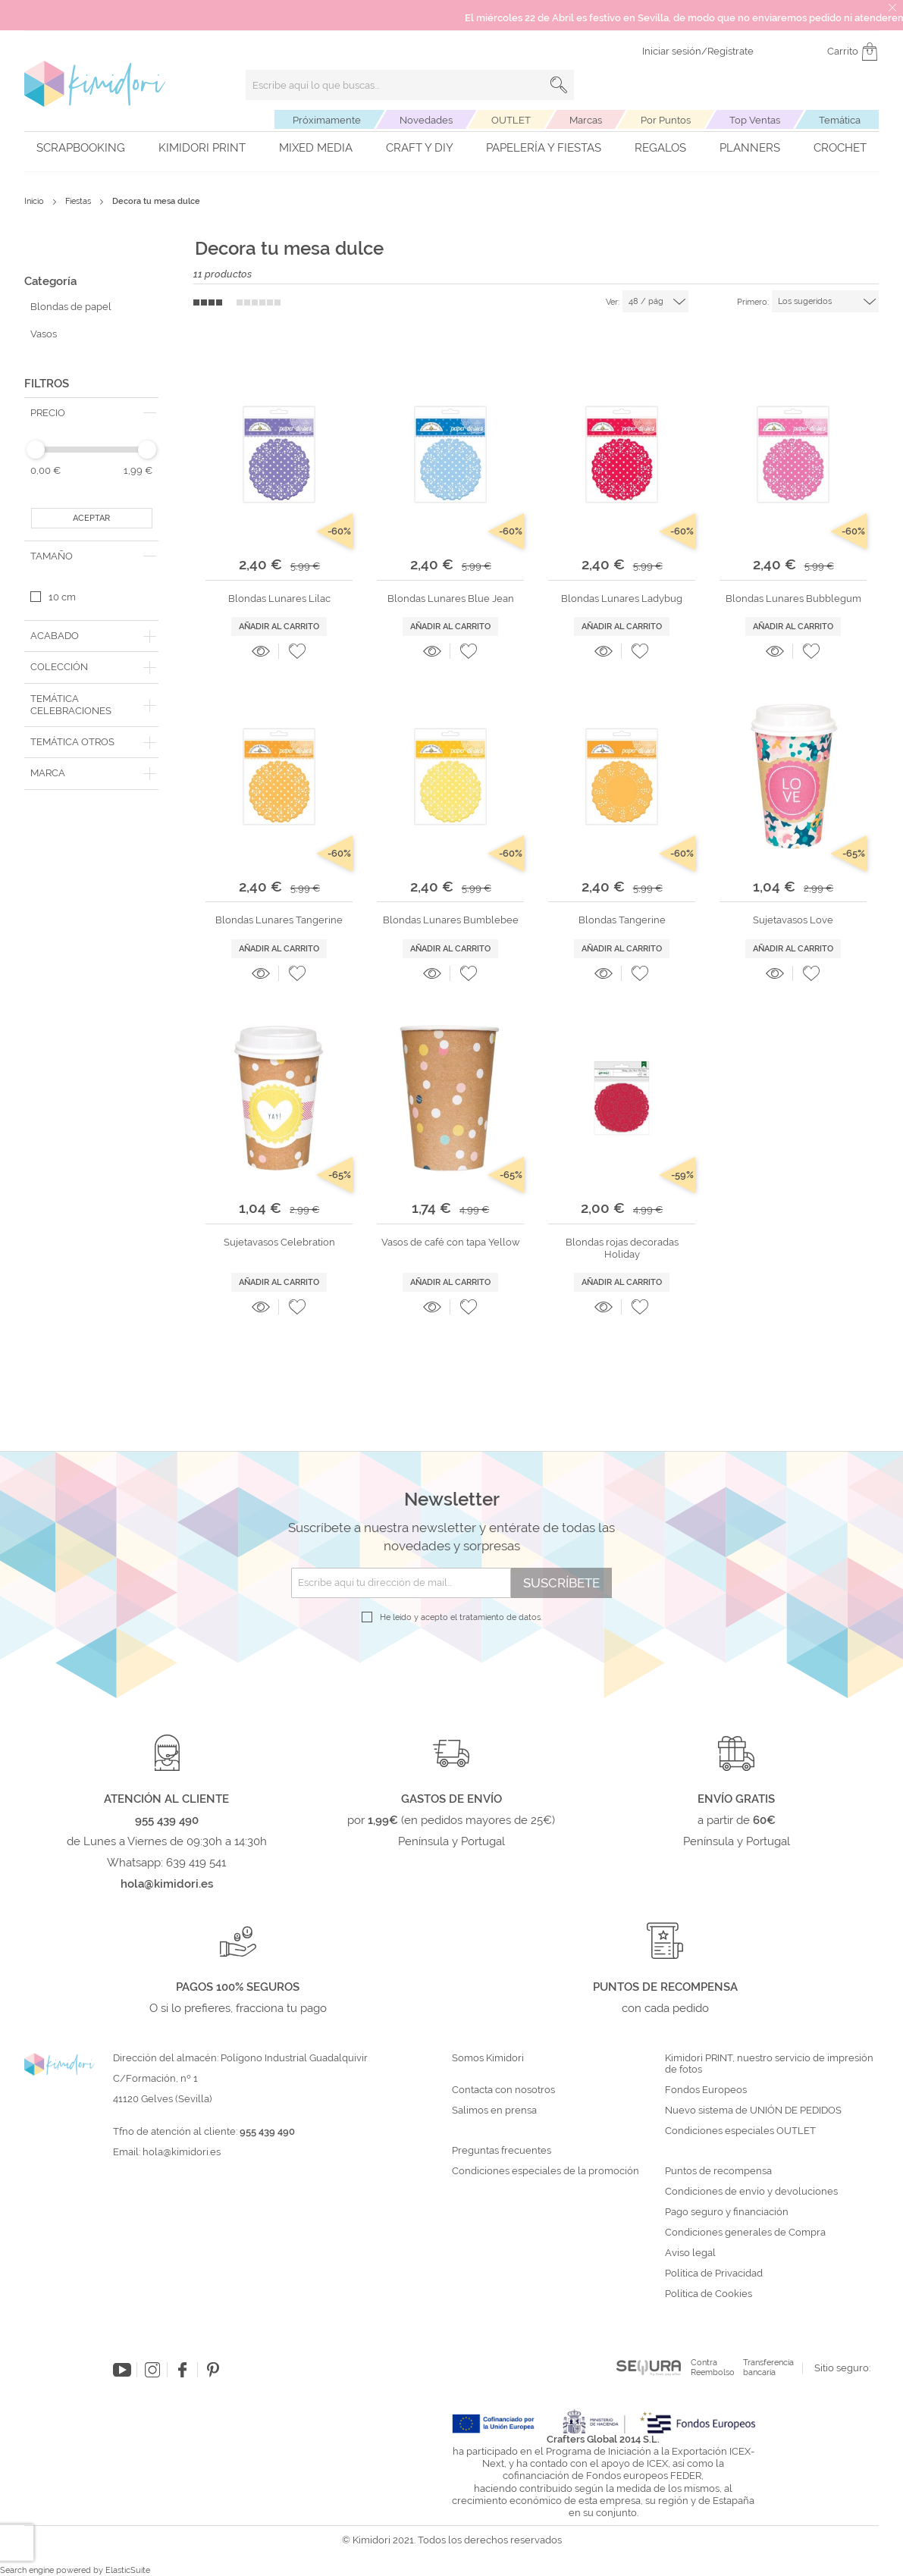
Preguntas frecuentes (501, 2150)
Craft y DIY (419, 148)
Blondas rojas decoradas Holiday (622, 1248)
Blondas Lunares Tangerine (279, 920)
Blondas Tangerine (622, 920)
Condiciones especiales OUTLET (740, 2131)
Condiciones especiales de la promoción (546, 2171)
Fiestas (79, 201)
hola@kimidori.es (182, 2152)
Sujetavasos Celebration (279, 1242)
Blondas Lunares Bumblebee (451, 920)
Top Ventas (754, 120)
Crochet (840, 148)
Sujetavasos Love (793, 920)
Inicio (35, 201)
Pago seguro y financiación (727, 2212)
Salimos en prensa (494, 2110)
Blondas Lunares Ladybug (621, 598)
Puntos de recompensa (718, 2171)
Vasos (43, 334)
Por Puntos (666, 120)
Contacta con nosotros (503, 2090)
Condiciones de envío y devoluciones (751, 2191)
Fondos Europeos (706, 2090)
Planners (750, 148)
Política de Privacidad (714, 2273)
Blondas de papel (70, 306)
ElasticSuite (127, 2570)
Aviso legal (690, 2253)
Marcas (585, 120)
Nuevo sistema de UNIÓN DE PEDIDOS (753, 2110)
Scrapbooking (80, 148)
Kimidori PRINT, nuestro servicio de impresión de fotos (769, 2064)
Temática (840, 120)
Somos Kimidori (488, 2058)
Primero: (753, 302)
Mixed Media (316, 148)
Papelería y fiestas (543, 148)
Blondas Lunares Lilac (279, 598)
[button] (297, 651)
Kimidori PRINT (202, 148)
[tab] (91, 413)
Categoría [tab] (50, 281)
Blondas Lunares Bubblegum (793, 598)
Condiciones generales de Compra (745, 2232)
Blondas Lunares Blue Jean (450, 598)
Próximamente (327, 120)
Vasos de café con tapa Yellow (450, 1242)
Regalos (660, 148)
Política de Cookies (708, 2294)
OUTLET (511, 120)
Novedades (426, 120)
